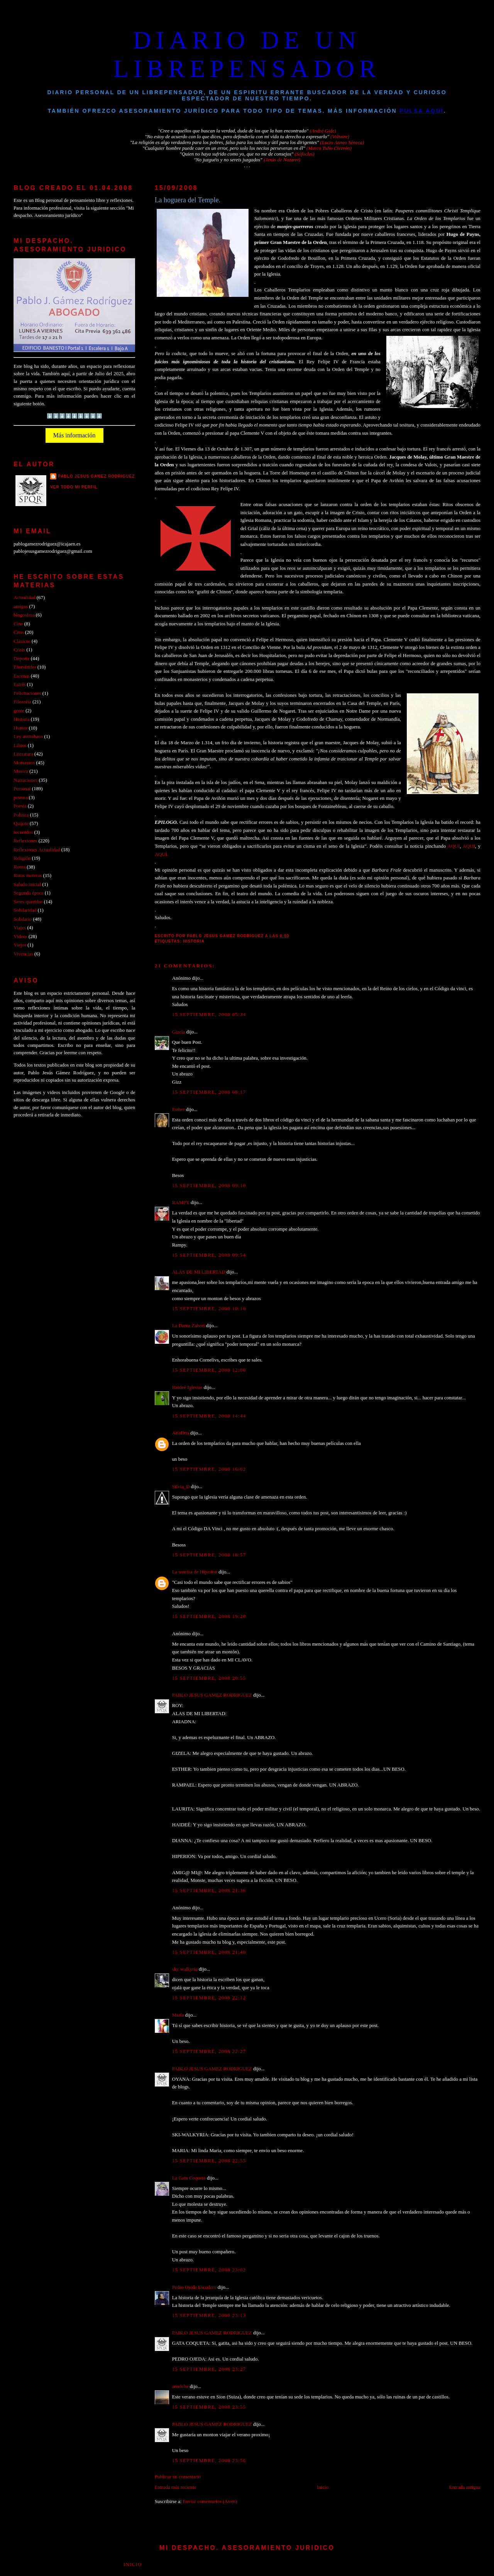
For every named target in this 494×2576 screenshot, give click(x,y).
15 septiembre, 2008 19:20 (209, 1616)
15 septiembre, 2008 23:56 (209, 2460)
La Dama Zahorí (188, 1325)
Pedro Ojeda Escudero (194, 2287)
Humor (20, 728)
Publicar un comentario (178, 2476)
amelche (180, 2386)
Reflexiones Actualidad (37, 849)
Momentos (24, 763)
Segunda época (28, 893)
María (178, 2015)
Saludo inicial (27, 884)
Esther (178, 1109)
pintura (20, 797)
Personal (22, 788)
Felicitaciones (27, 693)
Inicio (322, 2487)
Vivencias (23, 954)
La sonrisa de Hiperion (195, 1572)
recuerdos (23, 832)
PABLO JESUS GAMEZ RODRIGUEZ (212, 1695)
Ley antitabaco (28, 736)
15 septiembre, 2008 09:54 (209, 1255)
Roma (19, 867)
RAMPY (180, 1202)
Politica (21, 815)
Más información (74, 435)
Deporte (21, 658)
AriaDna (180, 1433)
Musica (21, 771)
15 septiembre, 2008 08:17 (209, 1092)
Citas (19, 632)
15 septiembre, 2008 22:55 (209, 2160)
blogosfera (24, 615)
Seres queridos (28, 901)
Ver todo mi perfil (74, 487)
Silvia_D (181, 1486)
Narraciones (25, 780)
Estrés (19, 684)
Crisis (19, 649)
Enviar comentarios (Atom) (210, 2501)
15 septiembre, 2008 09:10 (209, 1185)
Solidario (23, 919)
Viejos (20, 945)
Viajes (20, 927)
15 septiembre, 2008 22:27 (209, 2051)
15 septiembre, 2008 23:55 (209, 2407)
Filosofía (22, 702)
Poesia (20, 806)
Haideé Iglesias (187, 1387)
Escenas (21, 676)
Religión (22, 858)
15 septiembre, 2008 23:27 (209, 2369)
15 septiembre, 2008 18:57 (209, 1555)
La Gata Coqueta (189, 2178)
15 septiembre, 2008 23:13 (209, 2315)
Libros (20, 745)
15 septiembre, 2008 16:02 (209, 1469)
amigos (21, 606)
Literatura (23, 754)
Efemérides (25, 667)
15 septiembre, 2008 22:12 (209, 1997)
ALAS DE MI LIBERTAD (198, 1272)
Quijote (21, 823)
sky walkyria (185, 1969)
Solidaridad (25, 910)
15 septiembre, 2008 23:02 (209, 2270)
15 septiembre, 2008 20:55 (209, 1678)
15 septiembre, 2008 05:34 (209, 1014)
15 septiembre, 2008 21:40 (209, 1952)
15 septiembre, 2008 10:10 (209, 1308)
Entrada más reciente (175, 2487)
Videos (20, 936)
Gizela (178, 1032)
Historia (194, 941)
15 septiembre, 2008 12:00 (209, 1370)
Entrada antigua (464, 2487)
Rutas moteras (28, 875)
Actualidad (24, 597)
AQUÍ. (161, 854)
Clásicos (22, 641)
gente (19, 710)
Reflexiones (25, 840)
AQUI (453, 846)
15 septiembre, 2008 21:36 (209, 1890)
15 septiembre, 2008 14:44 (209, 1416)
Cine (18, 624)
